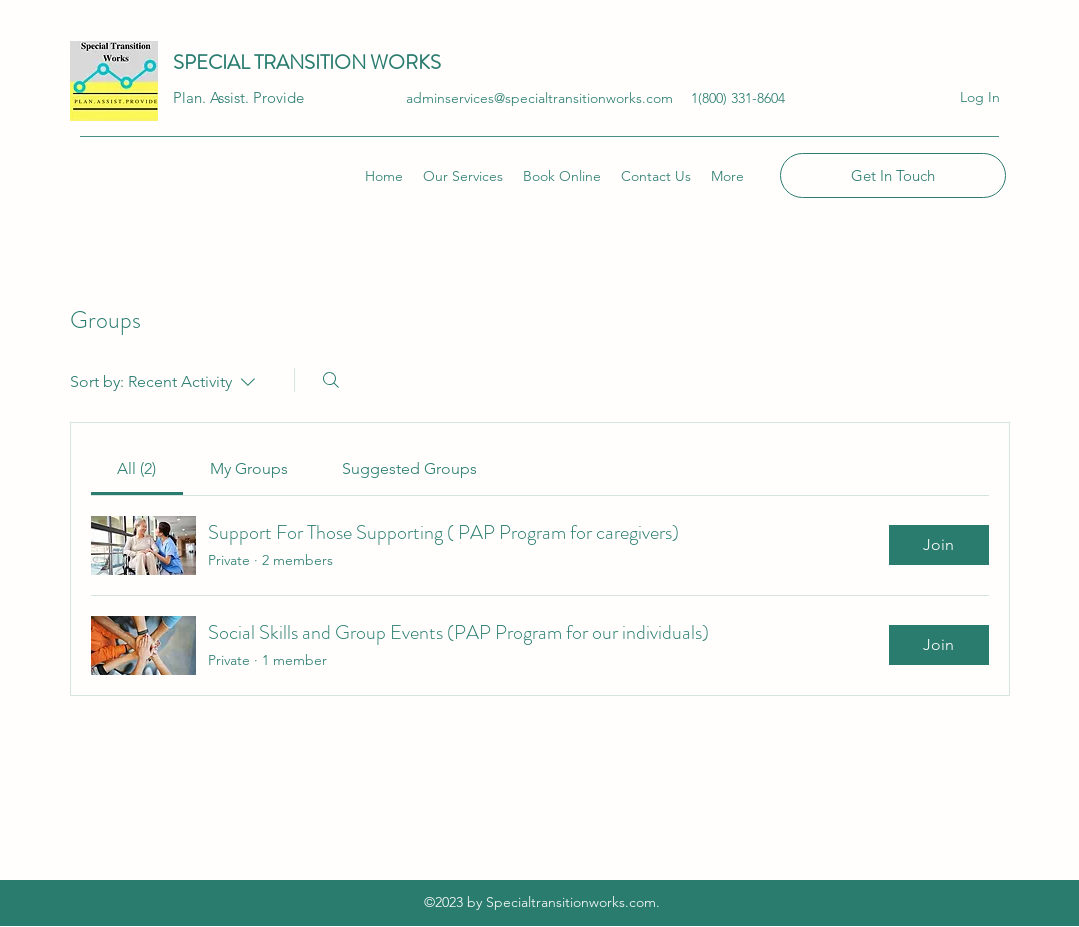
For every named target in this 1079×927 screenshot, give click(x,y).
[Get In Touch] (893, 175)
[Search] (331, 380)
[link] (136, 468)
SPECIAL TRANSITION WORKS (309, 62)
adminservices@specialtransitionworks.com (539, 98)
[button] (727, 176)
